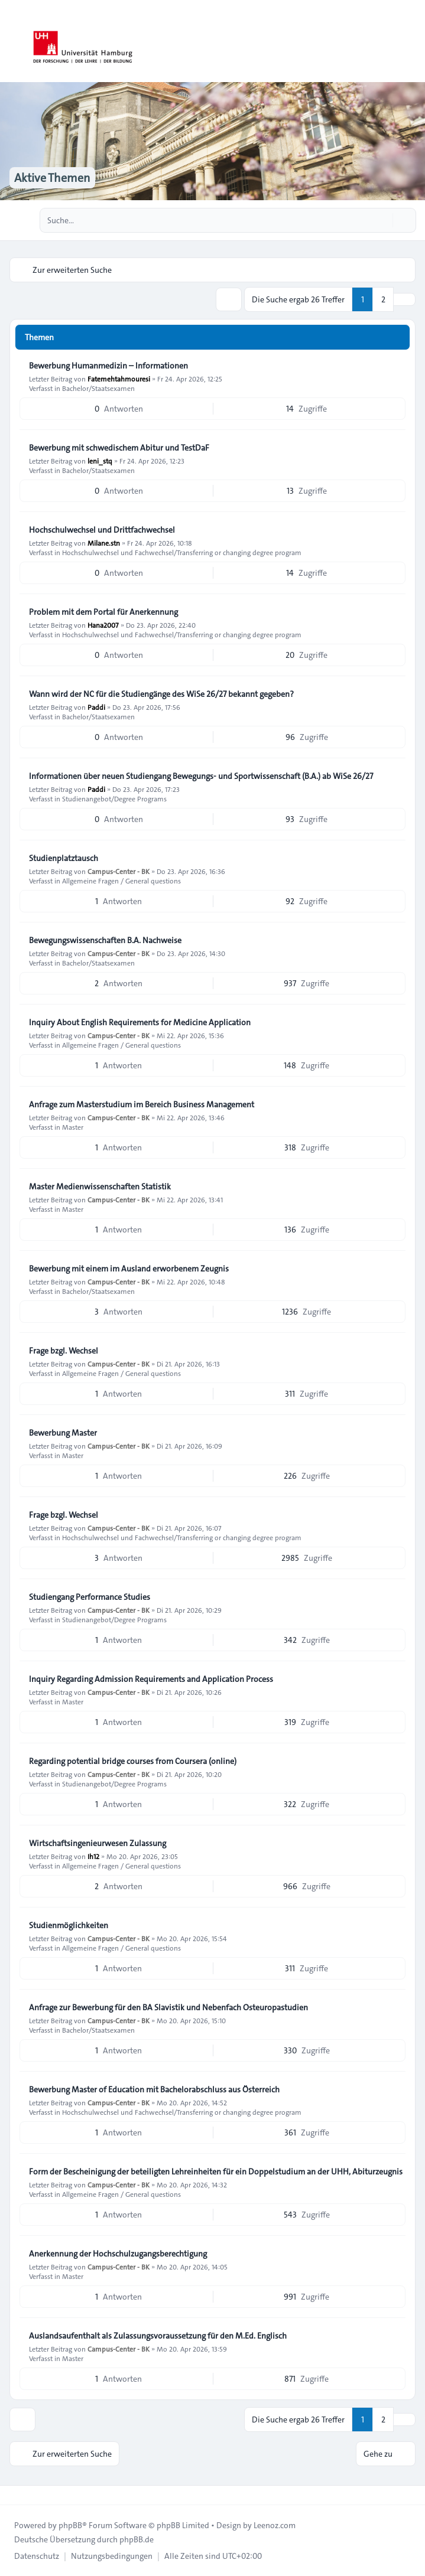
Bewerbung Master (63, 1433)
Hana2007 (103, 624)
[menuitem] (36, 2556)
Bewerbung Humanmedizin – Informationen (108, 365)
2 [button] (383, 299)
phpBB (70, 2525)
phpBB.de (136, 2539)
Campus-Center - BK (118, 871)
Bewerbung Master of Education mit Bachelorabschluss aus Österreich (154, 2089)
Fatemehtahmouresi (118, 378)
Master (72, 1126)
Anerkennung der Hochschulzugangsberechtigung (118, 2253)
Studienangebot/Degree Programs (114, 798)
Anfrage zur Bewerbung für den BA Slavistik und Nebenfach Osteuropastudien (168, 2007)
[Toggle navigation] (411, 41)
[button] (404, 299)
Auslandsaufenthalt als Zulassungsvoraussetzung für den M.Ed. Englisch (158, 2336)
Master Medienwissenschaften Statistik (100, 1186)
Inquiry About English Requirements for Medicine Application (140, 1022)
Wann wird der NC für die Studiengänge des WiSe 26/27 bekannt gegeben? (161, 694)
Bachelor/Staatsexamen (98, 388)
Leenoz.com (275, 2525)
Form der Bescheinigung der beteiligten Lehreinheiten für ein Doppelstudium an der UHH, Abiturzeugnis (216, 2171)
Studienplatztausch (63, 858)
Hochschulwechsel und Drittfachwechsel (102, 530)
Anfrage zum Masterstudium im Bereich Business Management (141, 1104)
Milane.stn (103, 542)
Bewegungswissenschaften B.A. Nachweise (105, 940)
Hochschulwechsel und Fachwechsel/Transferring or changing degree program (181, 552)
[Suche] (382, 220)
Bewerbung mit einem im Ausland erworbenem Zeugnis (129, 1268)
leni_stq (99, 460)
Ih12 (93, 1856)
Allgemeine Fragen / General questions (121, 880)
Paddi (96, 707)
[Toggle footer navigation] (14, 2495)
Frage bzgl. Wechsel (63, 1351)
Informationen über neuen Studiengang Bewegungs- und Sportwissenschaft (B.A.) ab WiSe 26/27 (201, 776)
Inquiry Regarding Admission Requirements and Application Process (151, 1679)
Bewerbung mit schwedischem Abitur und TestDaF (119, 448)
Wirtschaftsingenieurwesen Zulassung (97, 1843)
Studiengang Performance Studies (89, 1597)
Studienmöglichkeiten (68, 1925)
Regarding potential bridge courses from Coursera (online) (132, 1761)
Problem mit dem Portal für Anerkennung (103, 612)
